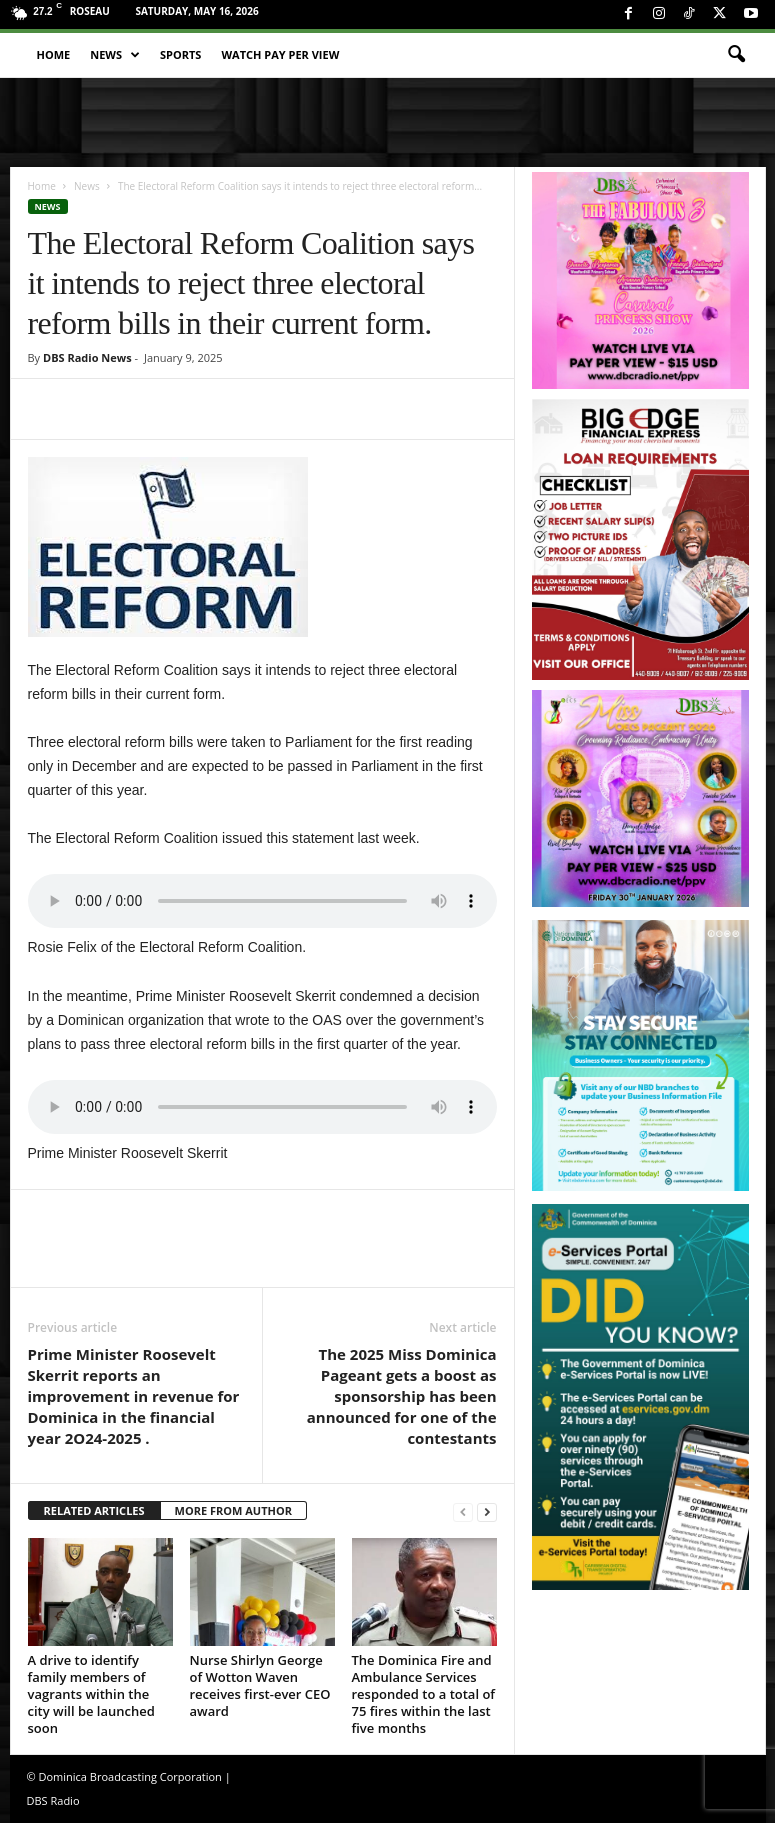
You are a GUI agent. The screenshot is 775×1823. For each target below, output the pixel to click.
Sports (180, 54)
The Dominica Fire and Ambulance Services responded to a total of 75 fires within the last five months (424, 1694)
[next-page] (487, 1511)
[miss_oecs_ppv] (640, 798)
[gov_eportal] (640, 1397)
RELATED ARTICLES (94, 1510)
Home (54, 54)
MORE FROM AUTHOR (233, 1510)
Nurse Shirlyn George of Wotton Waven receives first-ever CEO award (260, 1685)
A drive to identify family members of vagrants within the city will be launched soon (91, 1694)
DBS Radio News (87, 357)
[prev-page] (463, 1511)
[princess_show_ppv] (640, 280)
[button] (736, 55)
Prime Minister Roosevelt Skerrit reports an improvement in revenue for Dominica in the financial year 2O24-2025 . (134, 1396)
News (115, 55)
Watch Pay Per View (280, 54)
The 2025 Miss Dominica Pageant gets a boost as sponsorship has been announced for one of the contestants (402, 1396)
